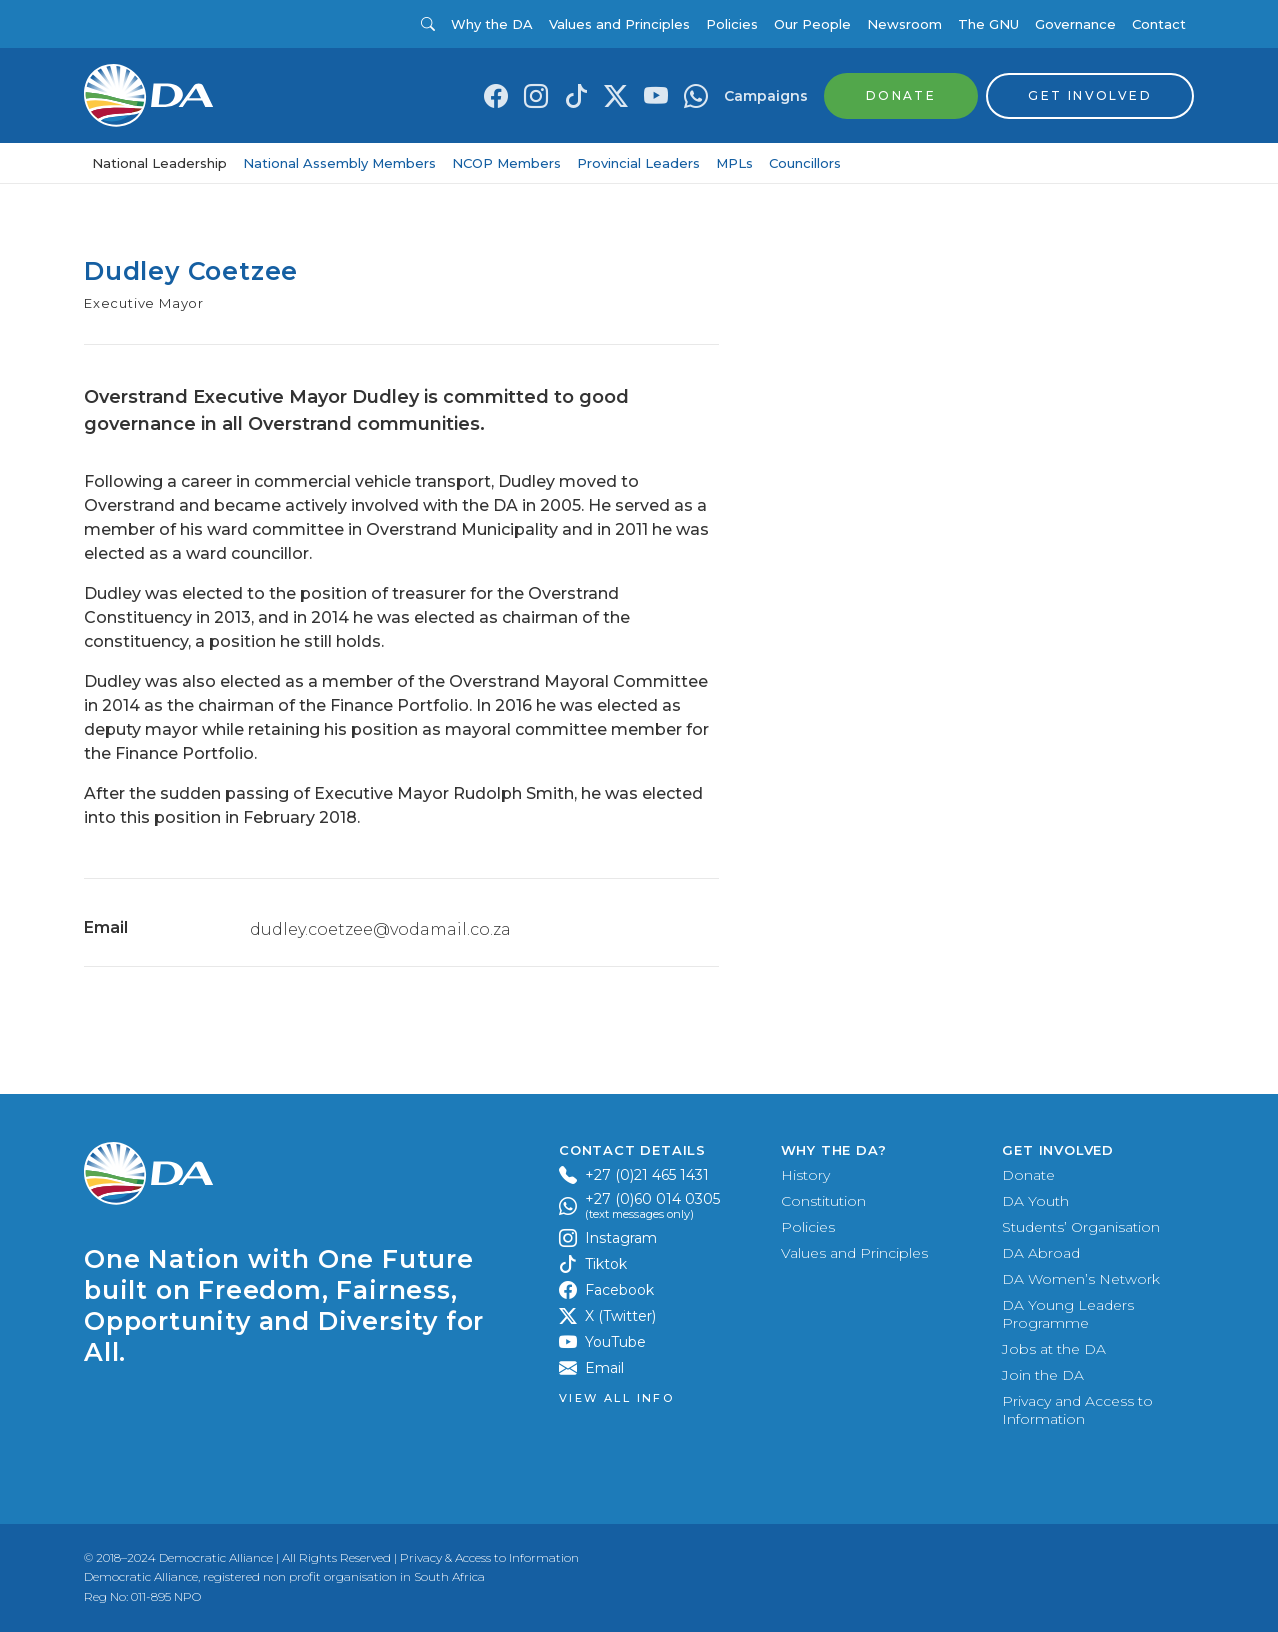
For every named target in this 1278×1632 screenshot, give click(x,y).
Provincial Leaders (638, 163)
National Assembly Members (339, 163)
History (805, 1175)
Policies (732, 24)
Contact (1159, 24)
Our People (812, 24)
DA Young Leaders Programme (1068, 1314)
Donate (1028, 1175)
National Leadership (159, 163)
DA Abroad (1041, 1253)
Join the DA (1043, 1375)
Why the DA (492, 24)
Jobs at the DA (1054, 1349)
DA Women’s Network (1081, 1279)
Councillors (805, 163)
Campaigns (766, 96)
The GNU (988, 24)
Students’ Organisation (1081, 1227)
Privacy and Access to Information (1077, 1410)
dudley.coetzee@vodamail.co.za (380, 929)
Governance (1075, 24)
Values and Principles (619, 24)
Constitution (823, 1201)
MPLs (734, 163)
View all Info (616, 1398)
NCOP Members (506, 163)
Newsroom (904, 24)
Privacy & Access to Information (489, 1557)
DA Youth (1035, 1201)
